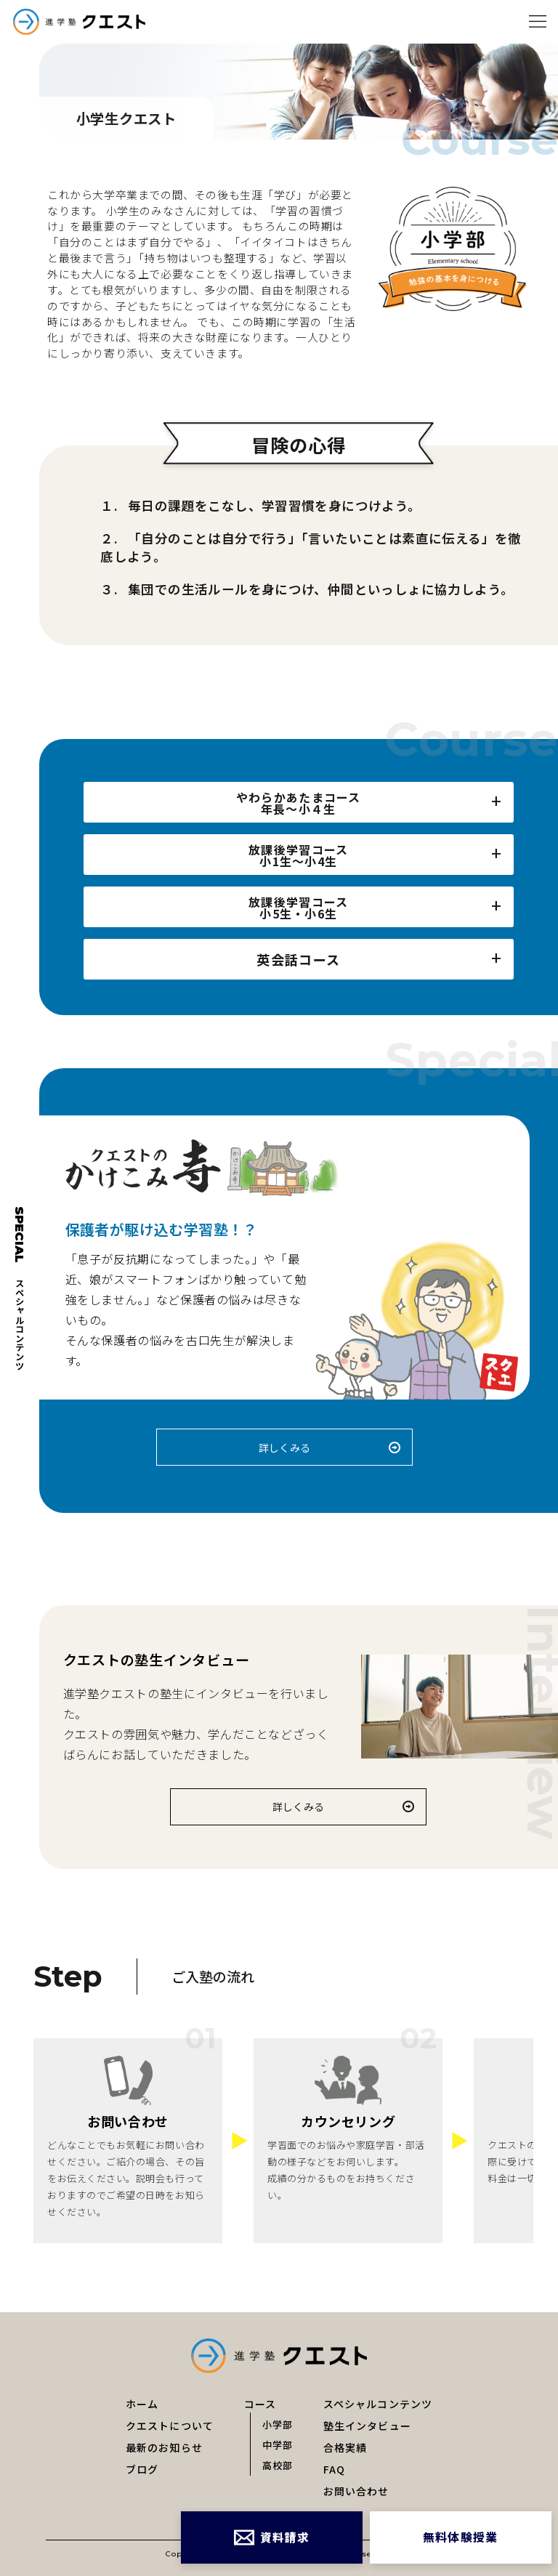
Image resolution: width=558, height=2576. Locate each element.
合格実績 (345, 2447)
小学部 (277, 2424)
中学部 (277, 2444)
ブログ (142, 2469)
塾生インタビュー (367, 2425)
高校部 (277, 2464)
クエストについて (170, 2425)
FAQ (334, 2469)
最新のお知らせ (164, 2447)
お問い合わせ (356, 2491)
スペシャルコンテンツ (377, 2404)
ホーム (142, 2404)
